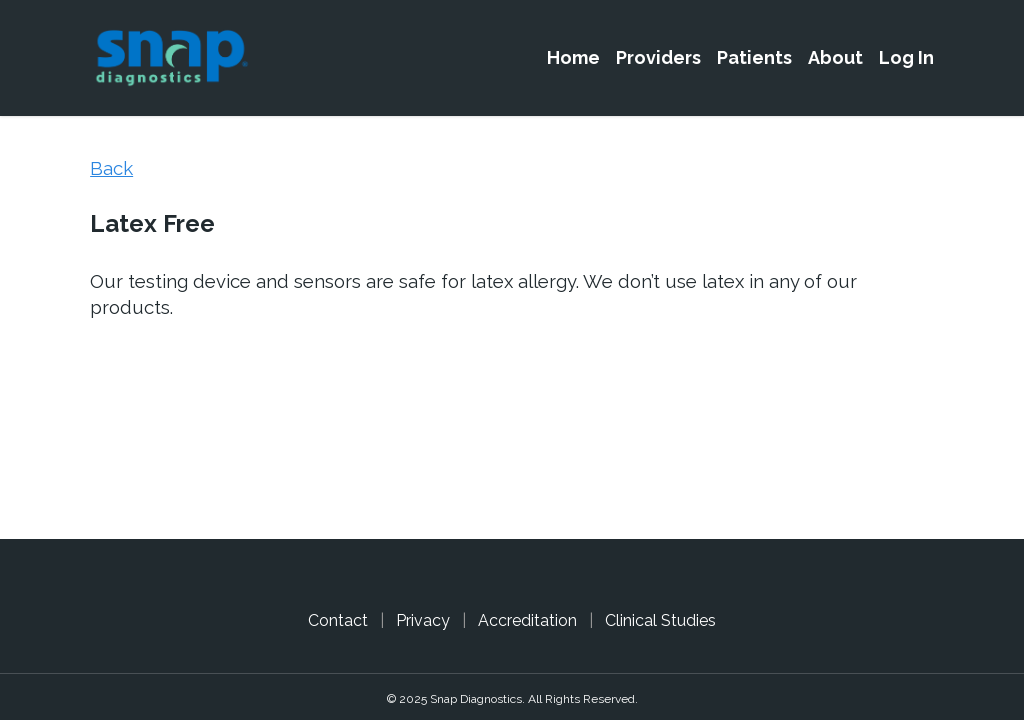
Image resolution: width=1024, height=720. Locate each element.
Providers (658, 57)
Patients (754, 57)
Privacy (423, 620)
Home (573, 57)
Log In (906, 57)
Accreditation (527, 620)
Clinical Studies (660, 620)
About (835, 57)
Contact (338, 620)
